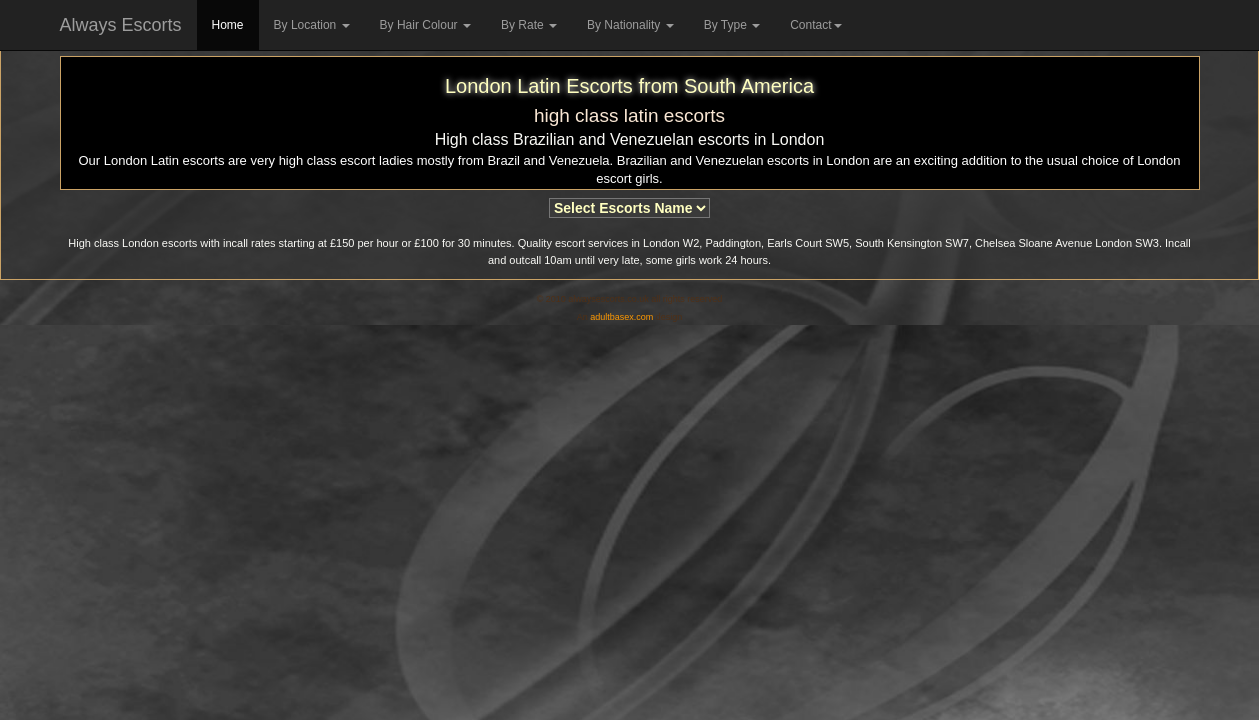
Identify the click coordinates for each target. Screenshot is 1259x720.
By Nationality (630, 25)
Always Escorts (121, 25)
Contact (815, 25)
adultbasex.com (621, 317)
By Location (312, 25)
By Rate (529, 25)
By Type (732, 25)
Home (228, 25)
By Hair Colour (425, 25)
